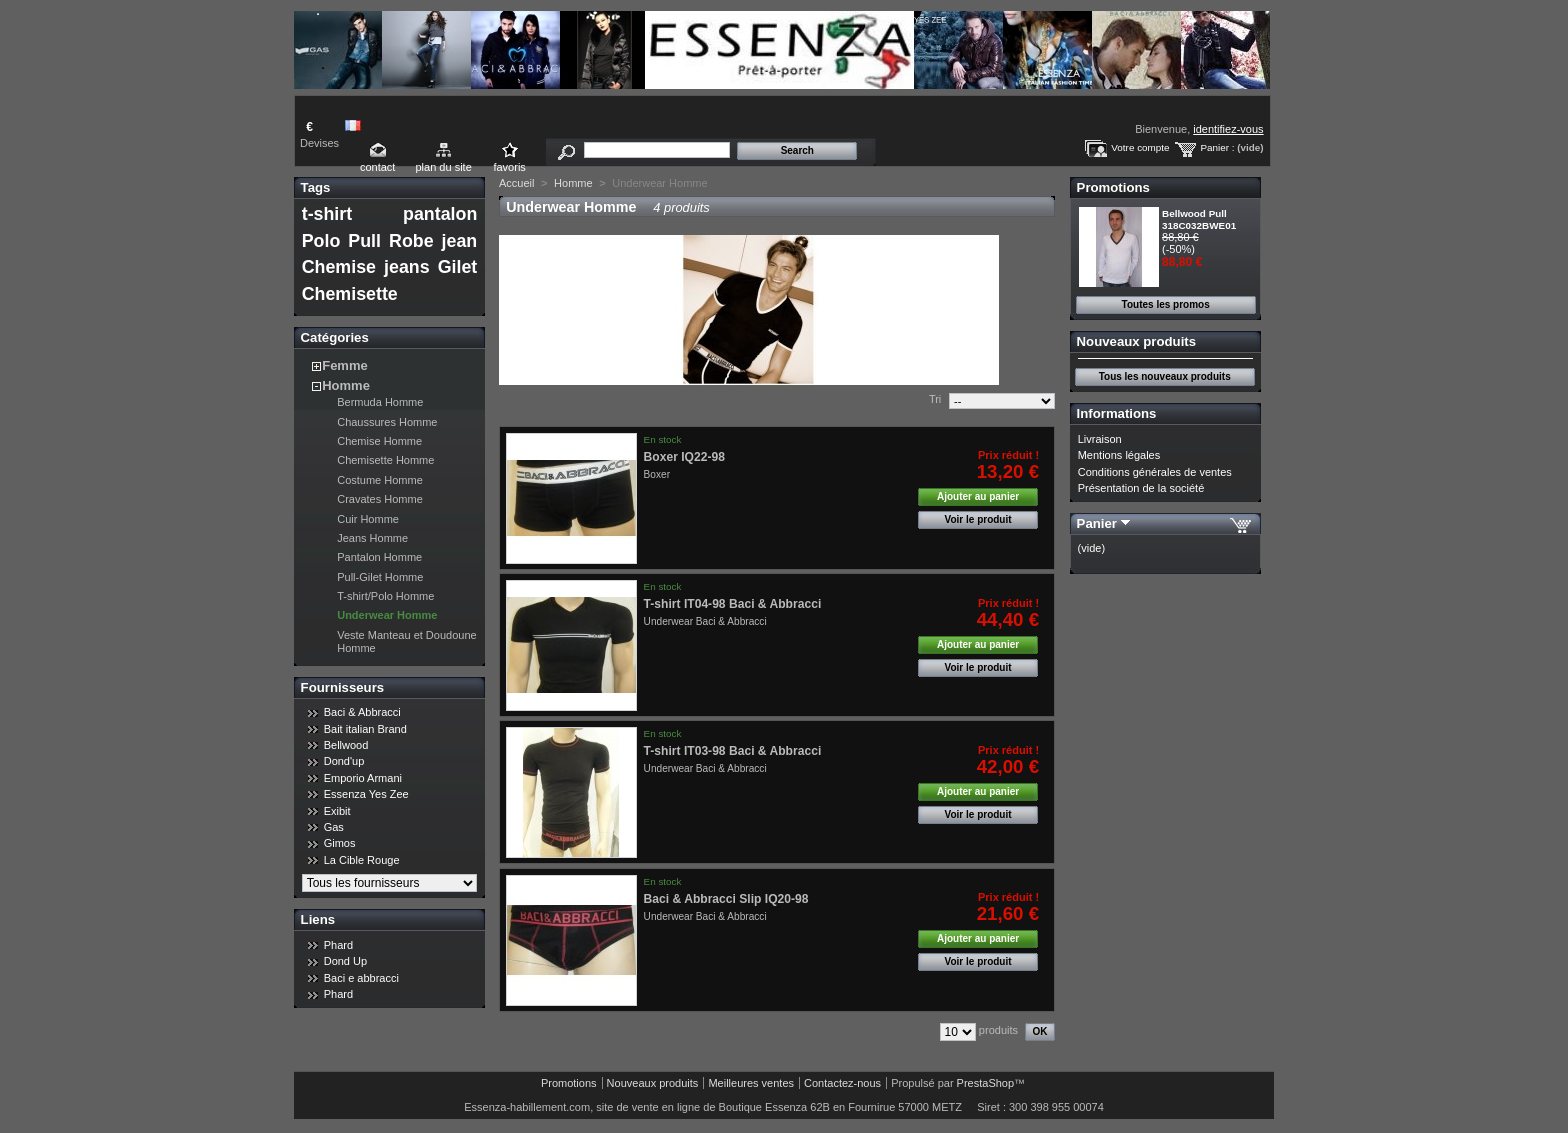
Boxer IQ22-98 (684, 457)
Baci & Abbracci (362, 712)
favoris (509, 167)
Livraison (1100, 439)
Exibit (337, 811)
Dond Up (345, 961)
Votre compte (1140, 147)
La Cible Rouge (362, 860)
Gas (334, 827)
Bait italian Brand (365, 729)
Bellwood (346, 745)
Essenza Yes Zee (366, 794)
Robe (411, 241)
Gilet (458, 267)
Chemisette (350, 294)
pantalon (440, 214)
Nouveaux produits (1136, 341)
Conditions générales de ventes (1155, 472)
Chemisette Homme (385, 460)
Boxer (657, 474)
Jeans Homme (372, 538)
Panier (1097, 523)
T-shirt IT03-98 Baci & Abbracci (733, 751)
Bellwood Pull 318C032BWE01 (1199, 219)
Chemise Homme (379, 441)
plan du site (443, 167)
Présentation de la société (1141, 488)
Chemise (339, 267)
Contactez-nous (842, 1083)
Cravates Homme (380, 499)
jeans (407, 267)
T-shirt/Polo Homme (385, 596)
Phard (338, 945)
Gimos (340, 843)
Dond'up (344, 761)
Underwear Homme (387, 615)
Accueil (516, 183)
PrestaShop (985, 1083)
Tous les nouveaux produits (1165, 376)
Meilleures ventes (751, 1083)
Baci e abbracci (361, 978)
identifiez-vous (1228, 129)
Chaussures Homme (387, 422)
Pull (364, 241)
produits (998, 1030)
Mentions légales (1119, 455)
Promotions (1113, 187)
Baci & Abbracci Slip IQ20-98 (726, 899)
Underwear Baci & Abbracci (705, 621)
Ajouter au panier (978, 496)
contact (377, 167)
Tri (935, 399)
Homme (346, 385)
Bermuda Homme (380, 402)
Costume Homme (380, 480)
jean (460, 241)
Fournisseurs (343, 687)
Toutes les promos (1166, 304)
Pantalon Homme (379, 557)
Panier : (1217, 147)
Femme (345, 365)
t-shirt (327, 214)
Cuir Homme (368, 519)
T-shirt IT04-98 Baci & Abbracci (733, 604)
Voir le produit (978, 519)
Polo (321, 241)
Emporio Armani (363, 778)
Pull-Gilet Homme (380, 577)
